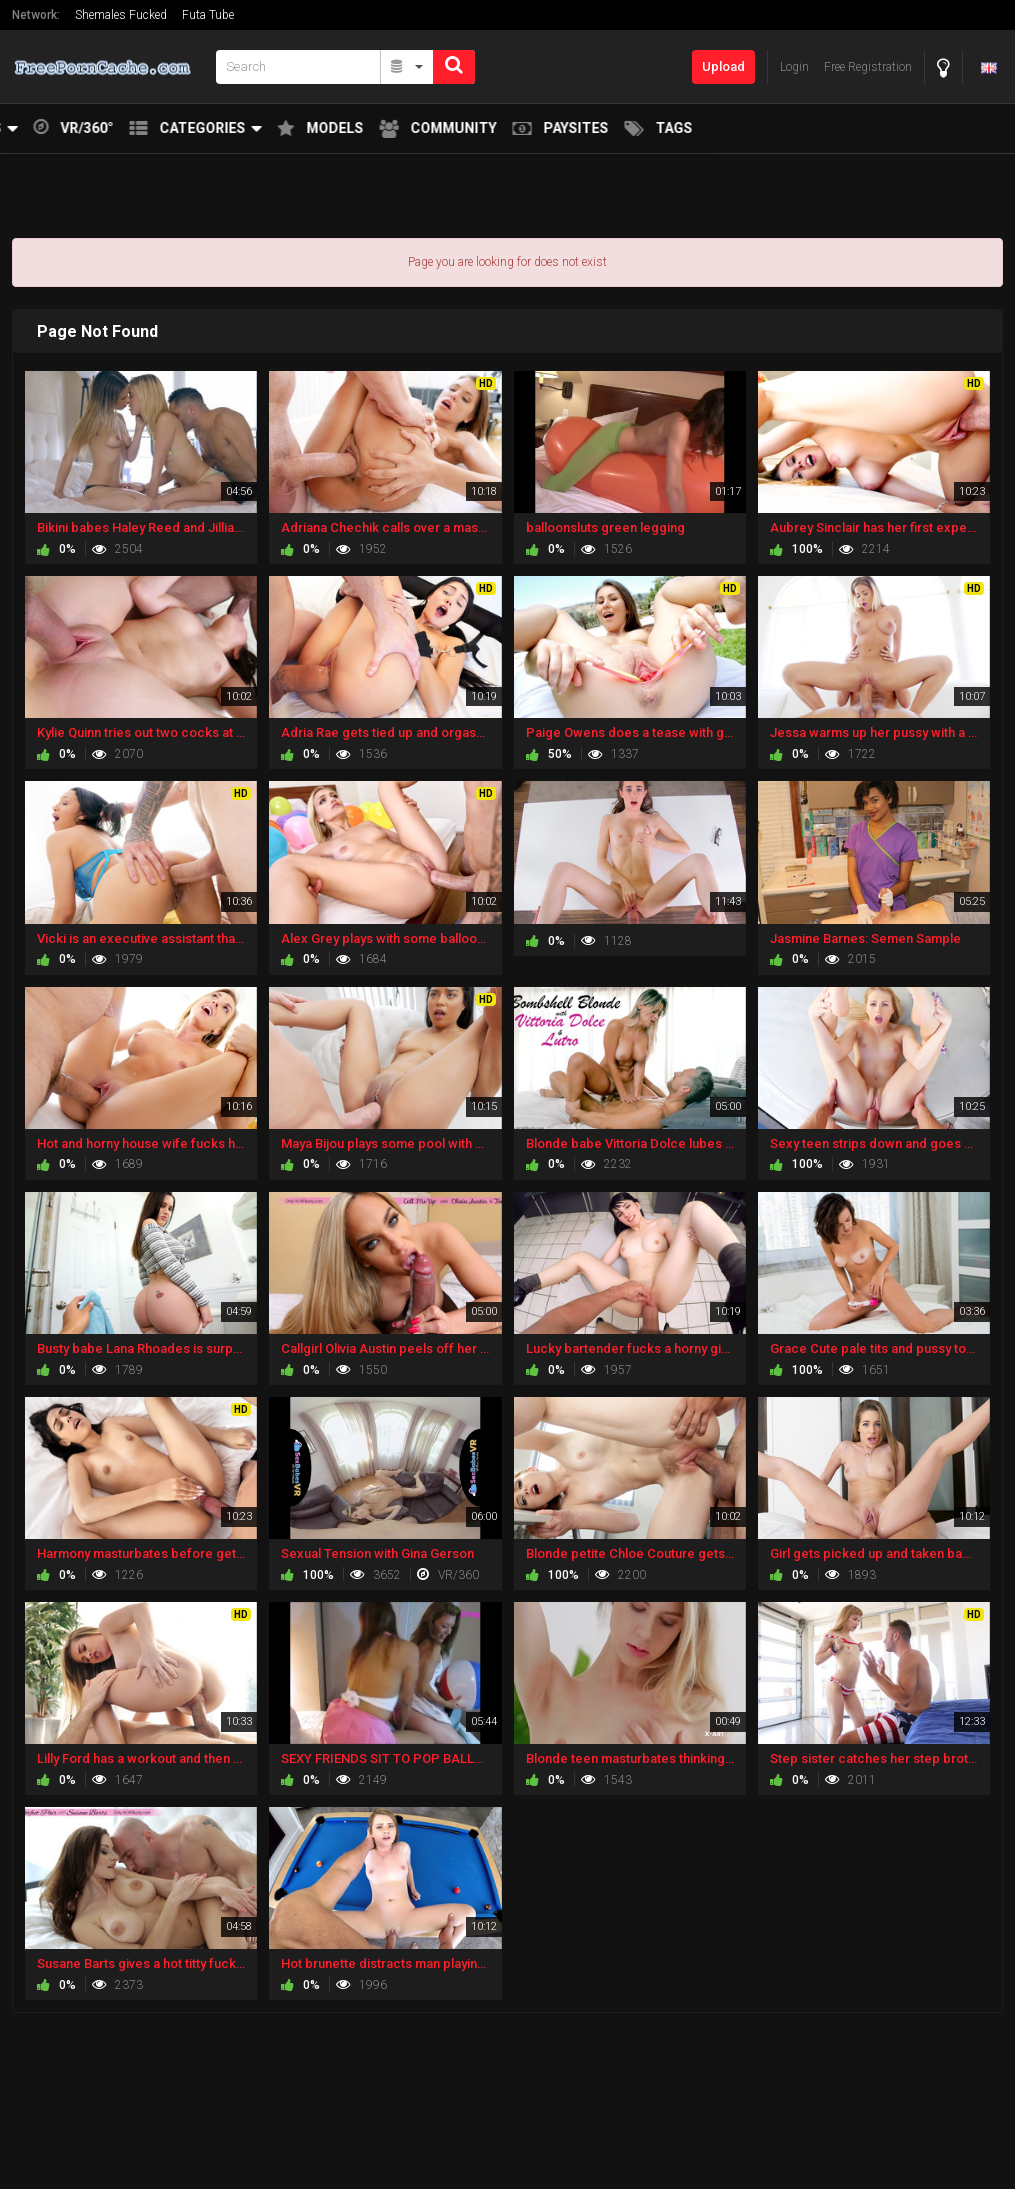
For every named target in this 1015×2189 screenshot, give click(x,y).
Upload (723, 66)
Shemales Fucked (121, 15)
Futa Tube (208, 15)
